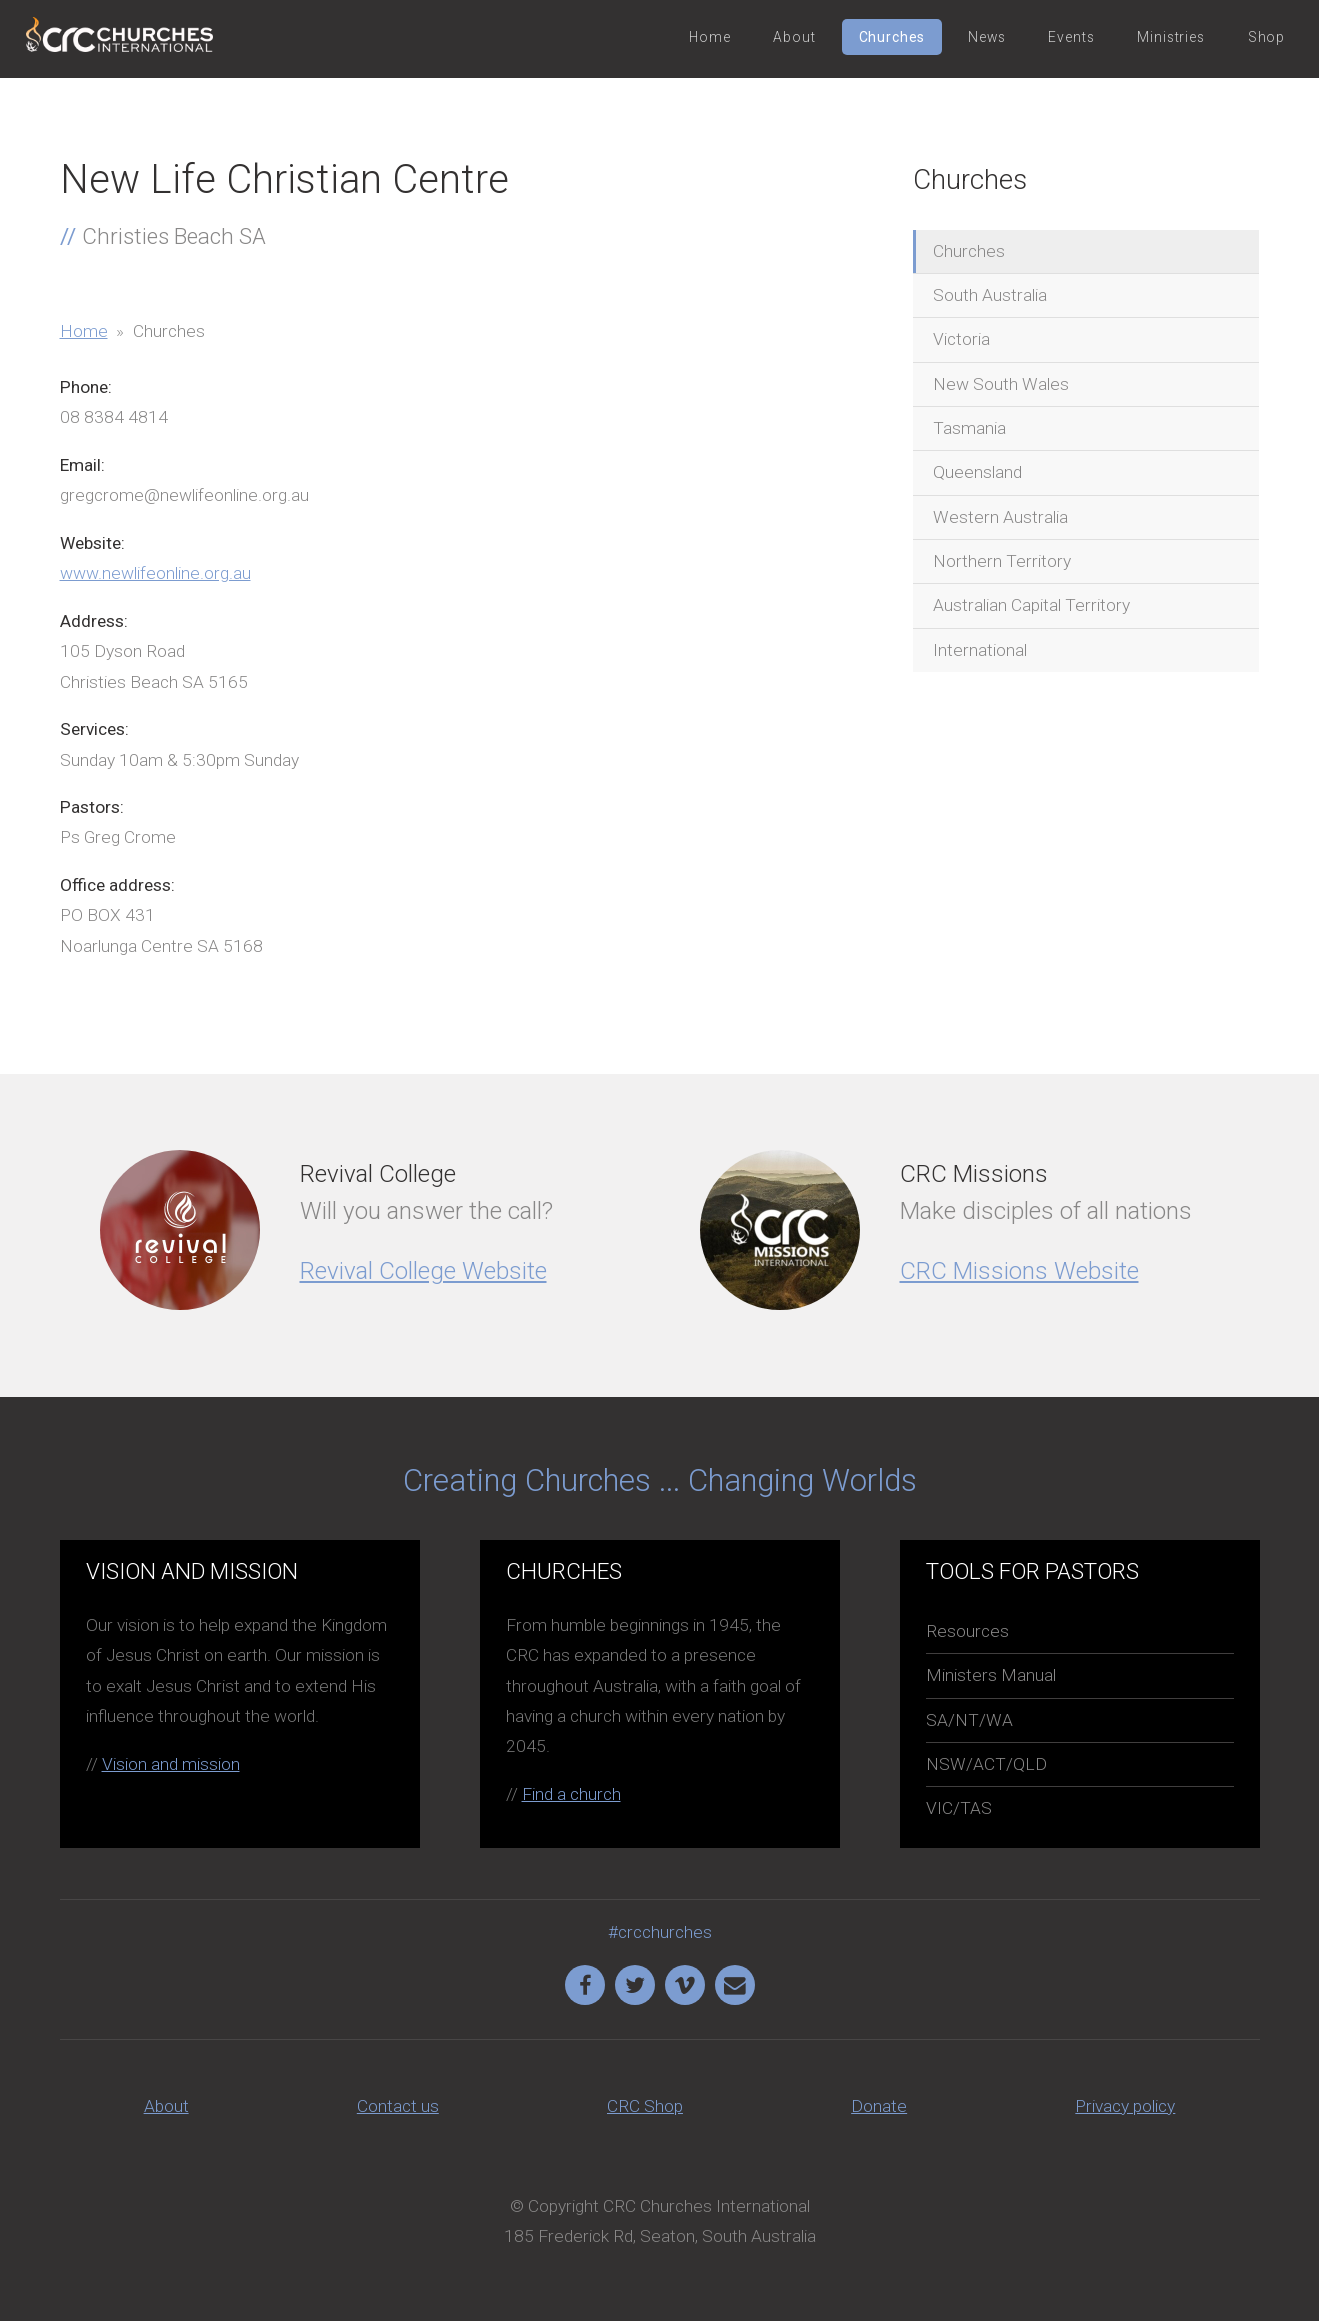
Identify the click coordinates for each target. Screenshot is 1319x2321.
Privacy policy (1125, 2106)
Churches (892, 37)
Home (709, 37)
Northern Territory (1002, 561)
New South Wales (1001, 384)
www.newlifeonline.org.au (155, 573)
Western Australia (1000, 517)
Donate (879, 2106)
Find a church (571, 1794)
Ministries (1170, 37)
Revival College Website (423, 1270)
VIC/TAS (959, 1808)
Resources (967, 1631)
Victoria (961, 339)
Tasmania (969, 428)
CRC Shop (645, 2106)
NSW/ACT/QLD (986, 1764)
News (986, 37)
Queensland (977, 472)
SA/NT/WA (969, 1720)
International (980, 650)
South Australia (990, 295)
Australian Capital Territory (1031, 605)
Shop (1266, 37)
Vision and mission (171, 1764)
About (794, 37)
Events (1071, 37)
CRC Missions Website (1019, 1270)
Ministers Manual (991, 1675)
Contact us (398, 2106)
